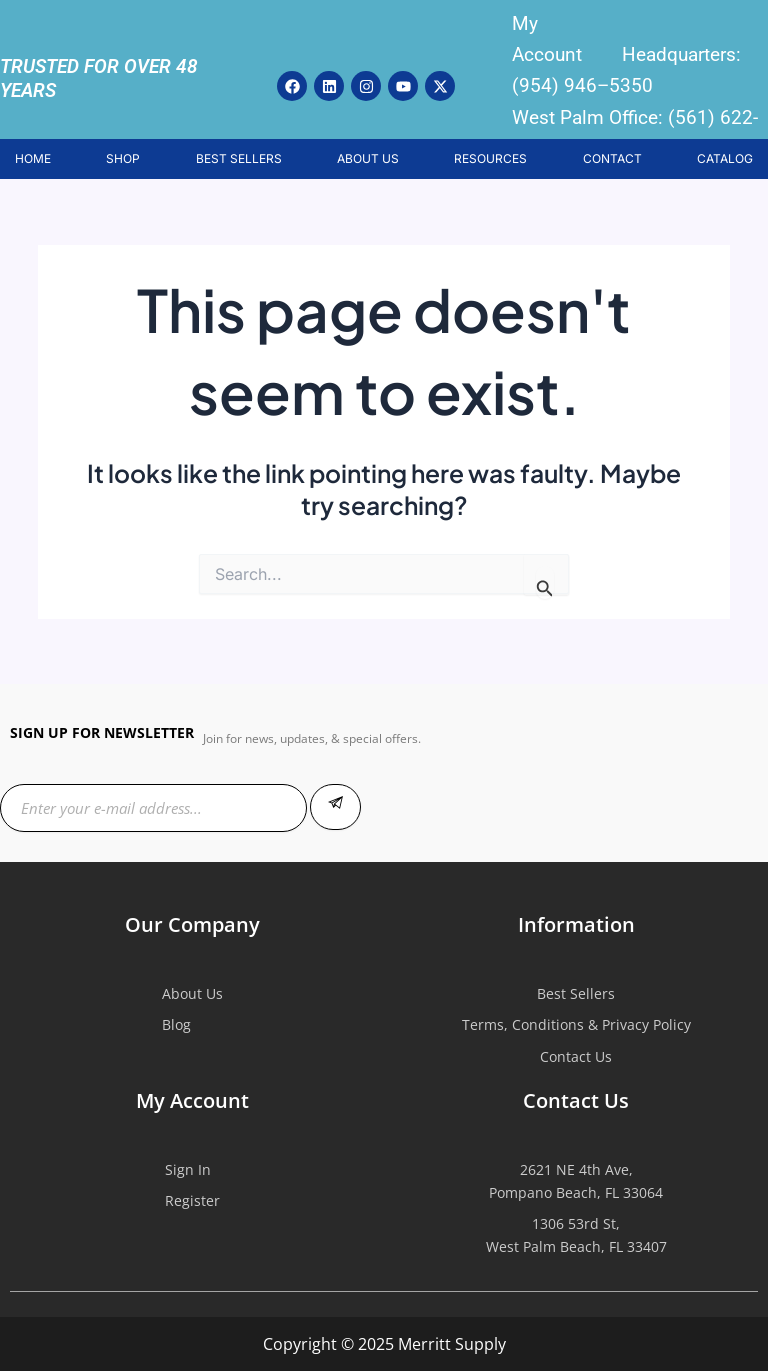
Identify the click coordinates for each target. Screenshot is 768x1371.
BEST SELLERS (239, 158)
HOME (33, 158)
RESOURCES (490, 158)
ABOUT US (368, 158)
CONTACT (612, 158)
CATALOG (725, 158)
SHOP (123, 158)
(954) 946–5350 (582, 85)
